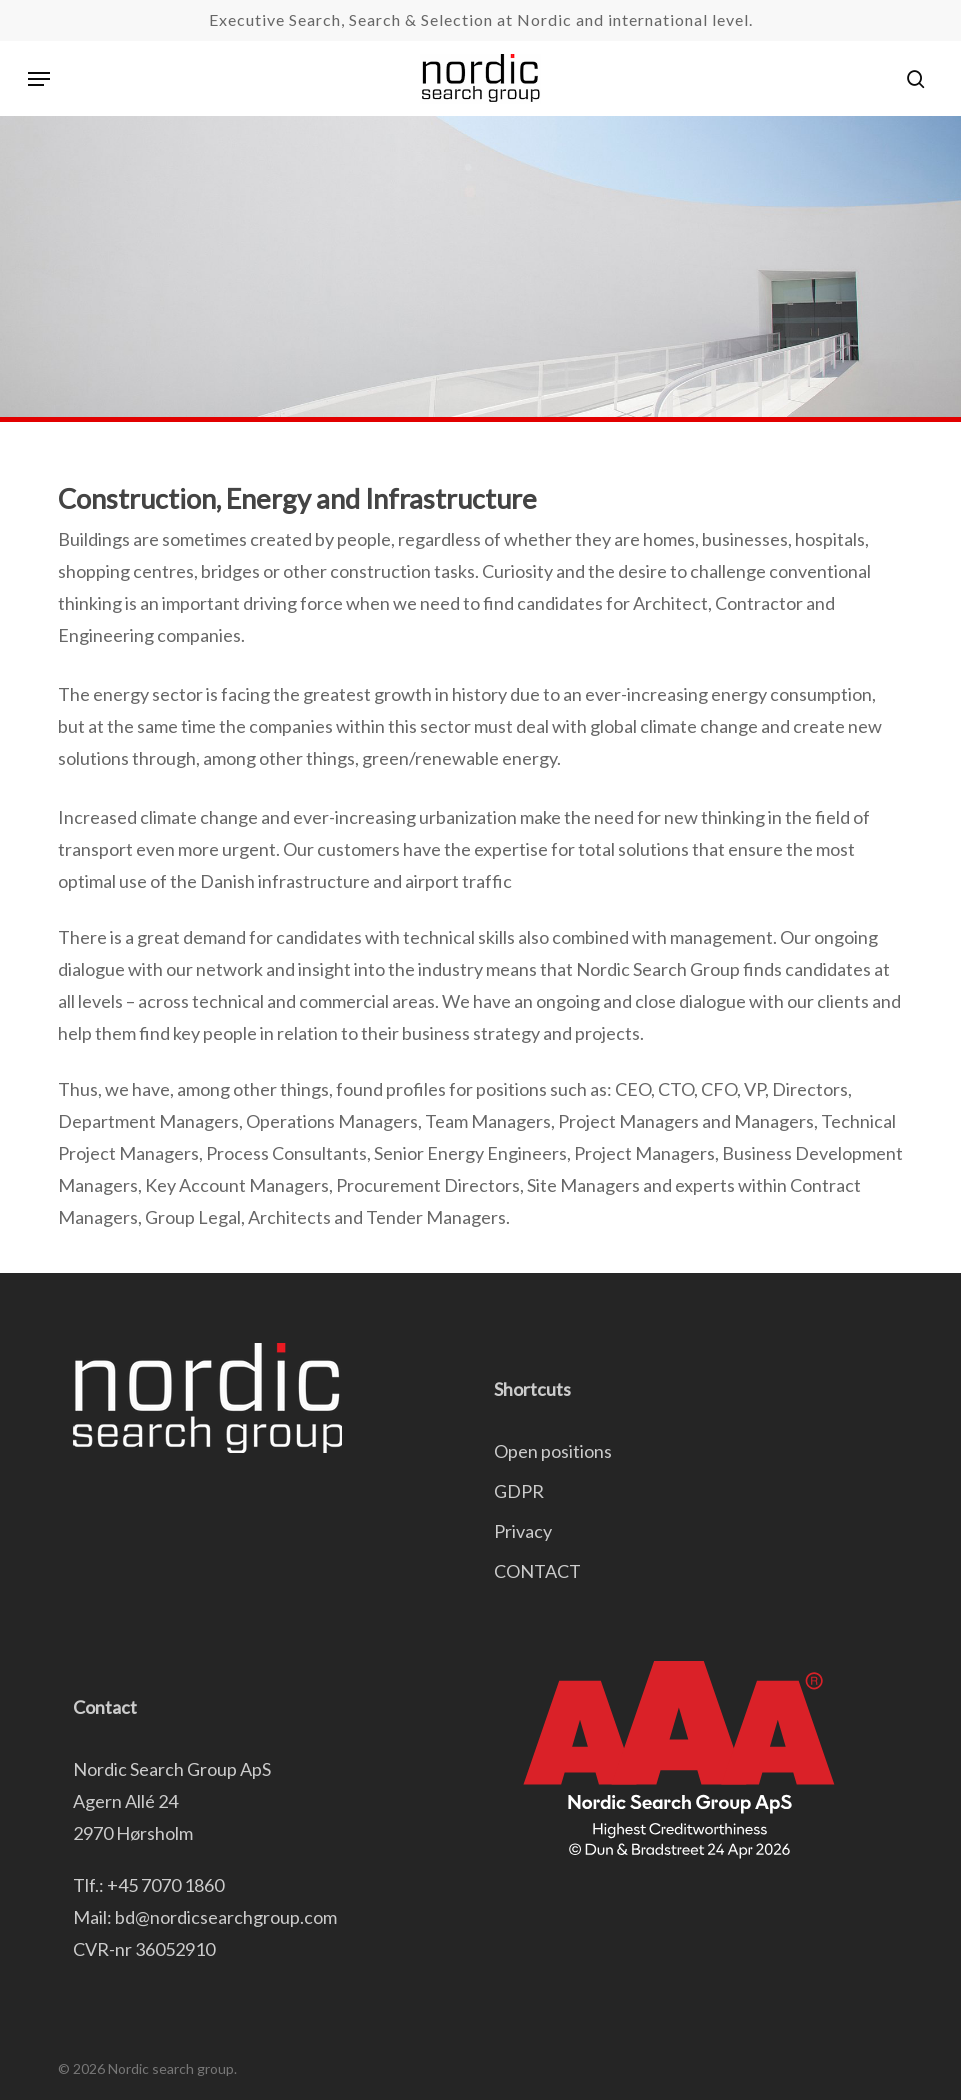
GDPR (519, 1491)
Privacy (523, 1531)
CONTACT (537, 1571)
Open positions (553, 1451)
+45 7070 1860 (165, 1885)
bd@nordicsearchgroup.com (226, 1917)
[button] (39, 79)
